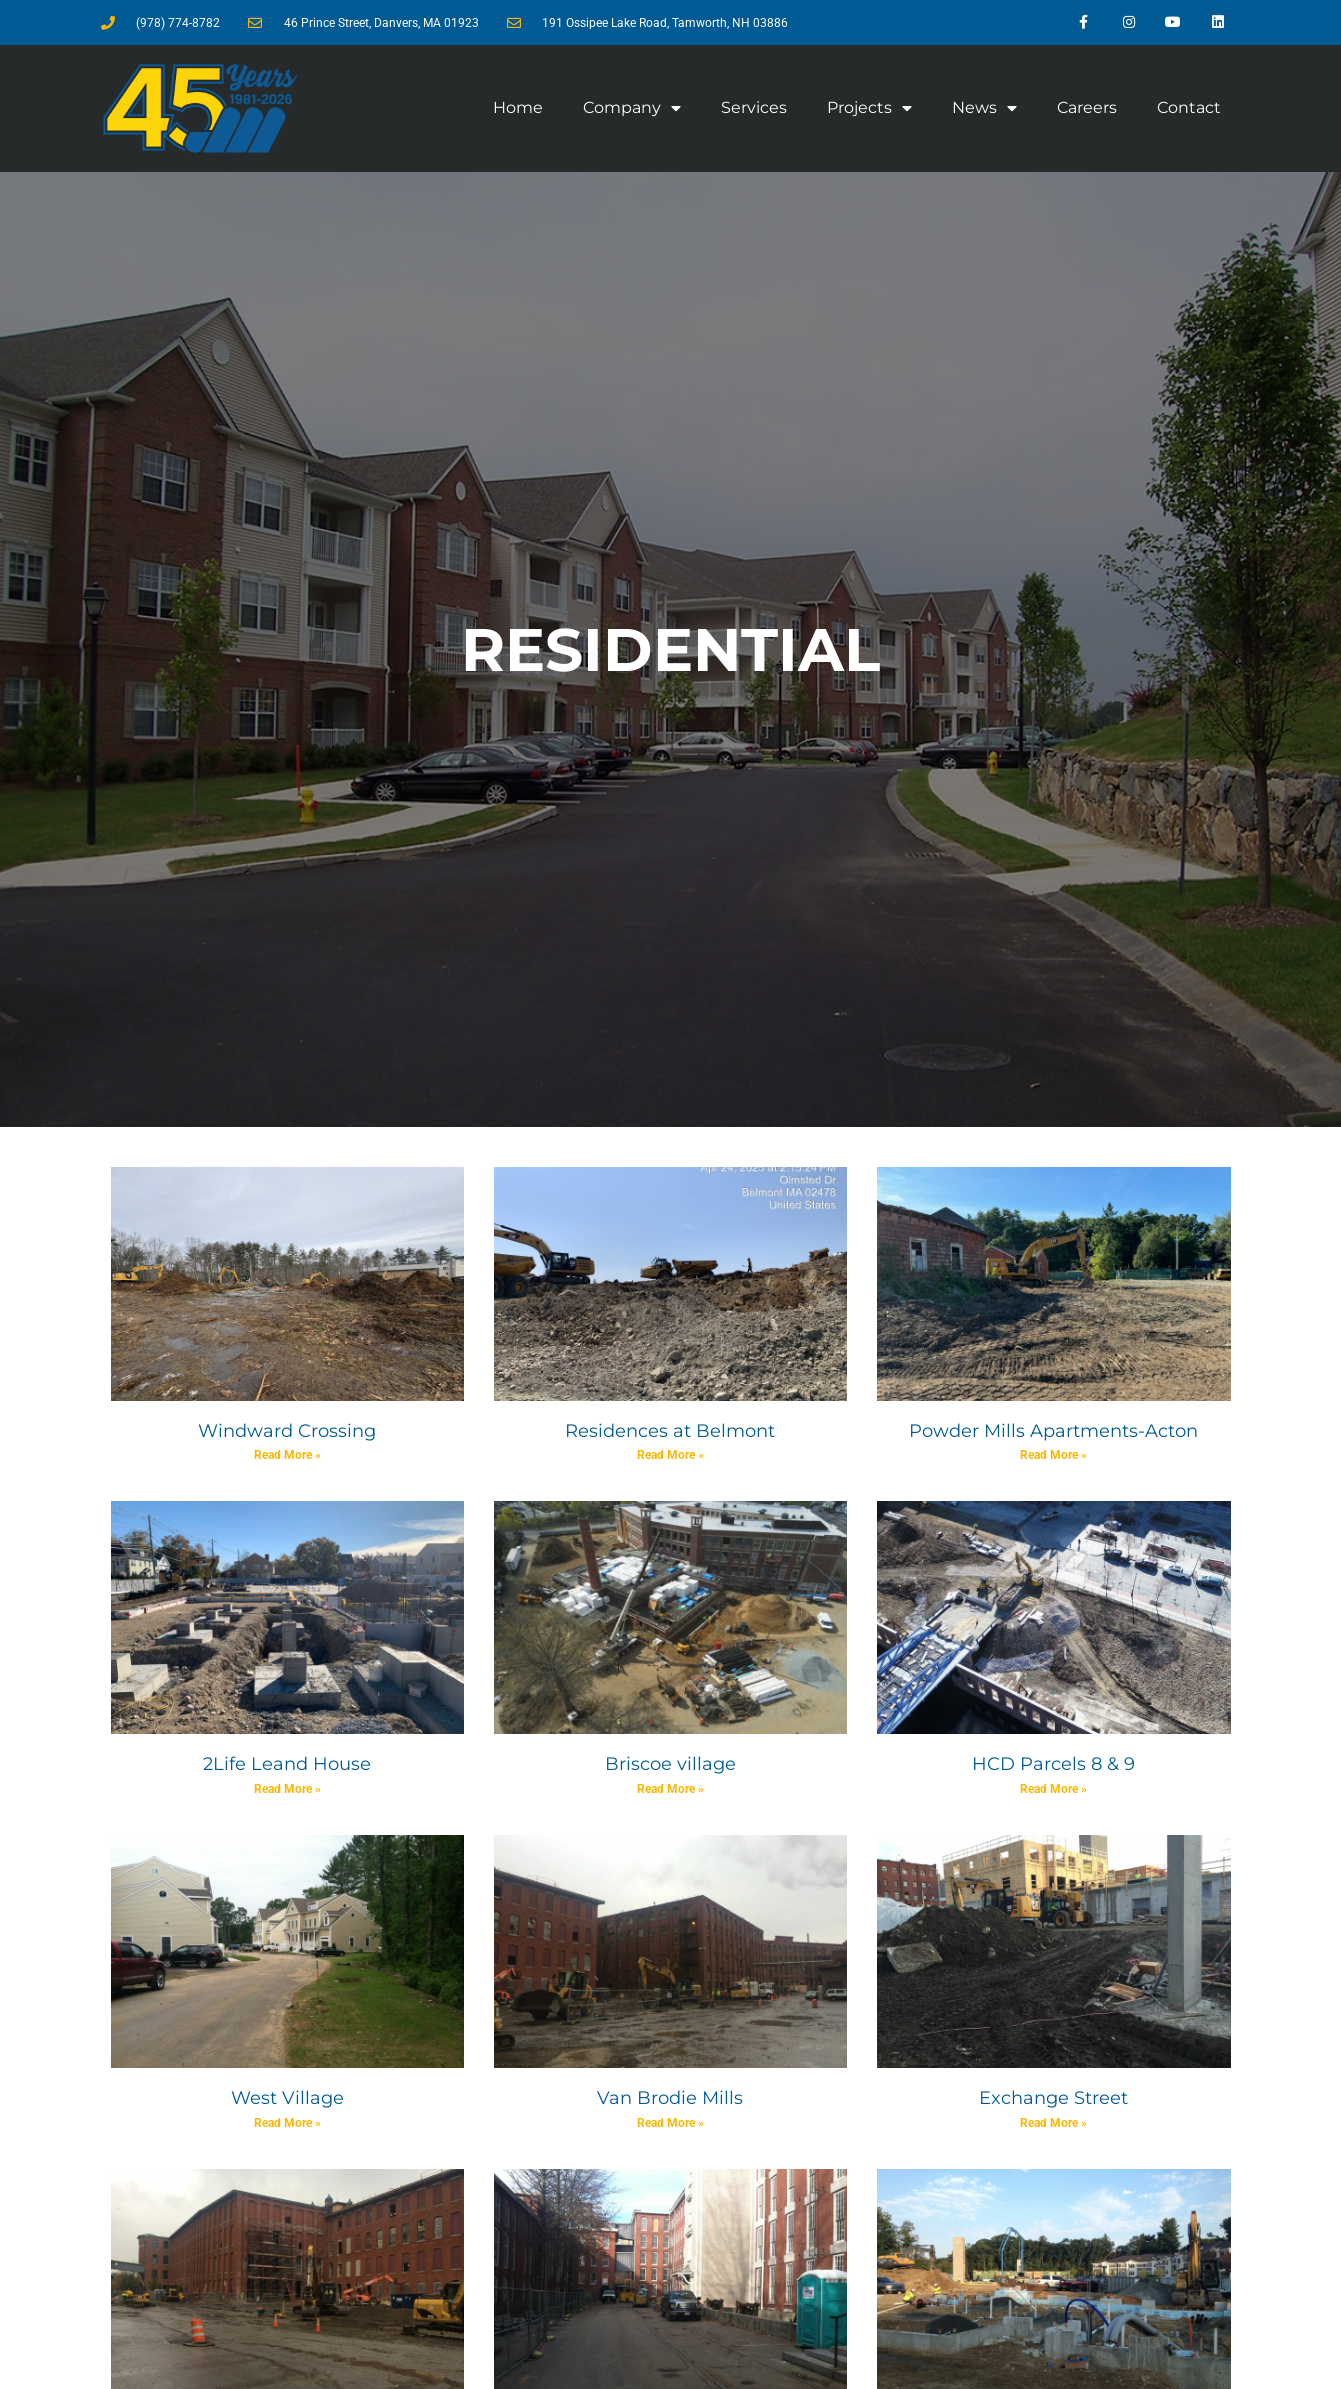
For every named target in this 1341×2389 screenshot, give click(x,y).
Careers (1087, 107)
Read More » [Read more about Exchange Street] (1053, 2123)
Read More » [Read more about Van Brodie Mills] (670, 2123)
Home (518, 107)
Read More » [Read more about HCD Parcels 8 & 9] (1053, 1789)
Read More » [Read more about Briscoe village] (670, 1789)
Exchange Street (1053, 2098)
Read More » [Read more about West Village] (287, 2123)
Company (632, 108)
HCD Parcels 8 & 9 (1053, 1764)
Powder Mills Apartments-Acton (1053, 1431)
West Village (287, 2098)
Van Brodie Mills (670, 2098)
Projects (869, 108)
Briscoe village (670, 1764)
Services (754, 107)
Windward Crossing (287, 1431)
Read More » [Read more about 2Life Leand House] (287, 1789)
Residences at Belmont (670, 1431)
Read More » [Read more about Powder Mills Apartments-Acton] (1053, 1455)
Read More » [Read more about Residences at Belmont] (670, 1455)
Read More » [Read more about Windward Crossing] (287, 1455)
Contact (1189, 107)
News (984, 108)
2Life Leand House (287, 1764)
